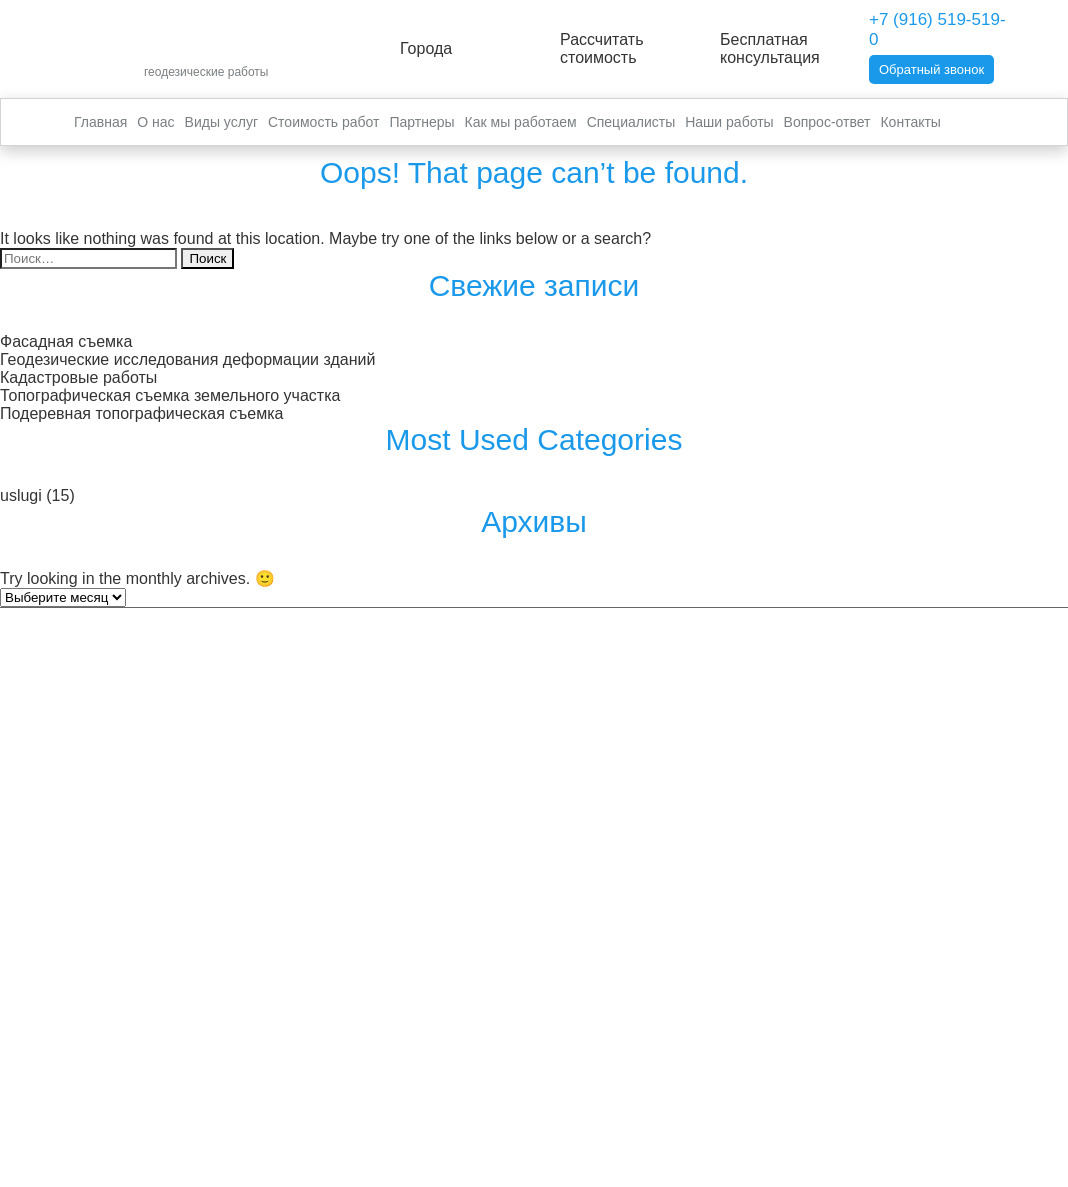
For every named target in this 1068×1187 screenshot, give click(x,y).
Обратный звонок (931, 69)
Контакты (910, 122)
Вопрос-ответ (827, 122)
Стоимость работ (323, 122)
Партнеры (421, 122)
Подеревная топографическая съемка (142, 413)
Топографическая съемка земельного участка (170, 395)
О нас (155, 122)
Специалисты (631, 122)
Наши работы (729, 122)
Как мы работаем (521, 122)
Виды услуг (221, 122)
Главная (100, 122)
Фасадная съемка (66, 341)
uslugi (21, 495)
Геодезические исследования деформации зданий (187, 359)
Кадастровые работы (78, 377)
